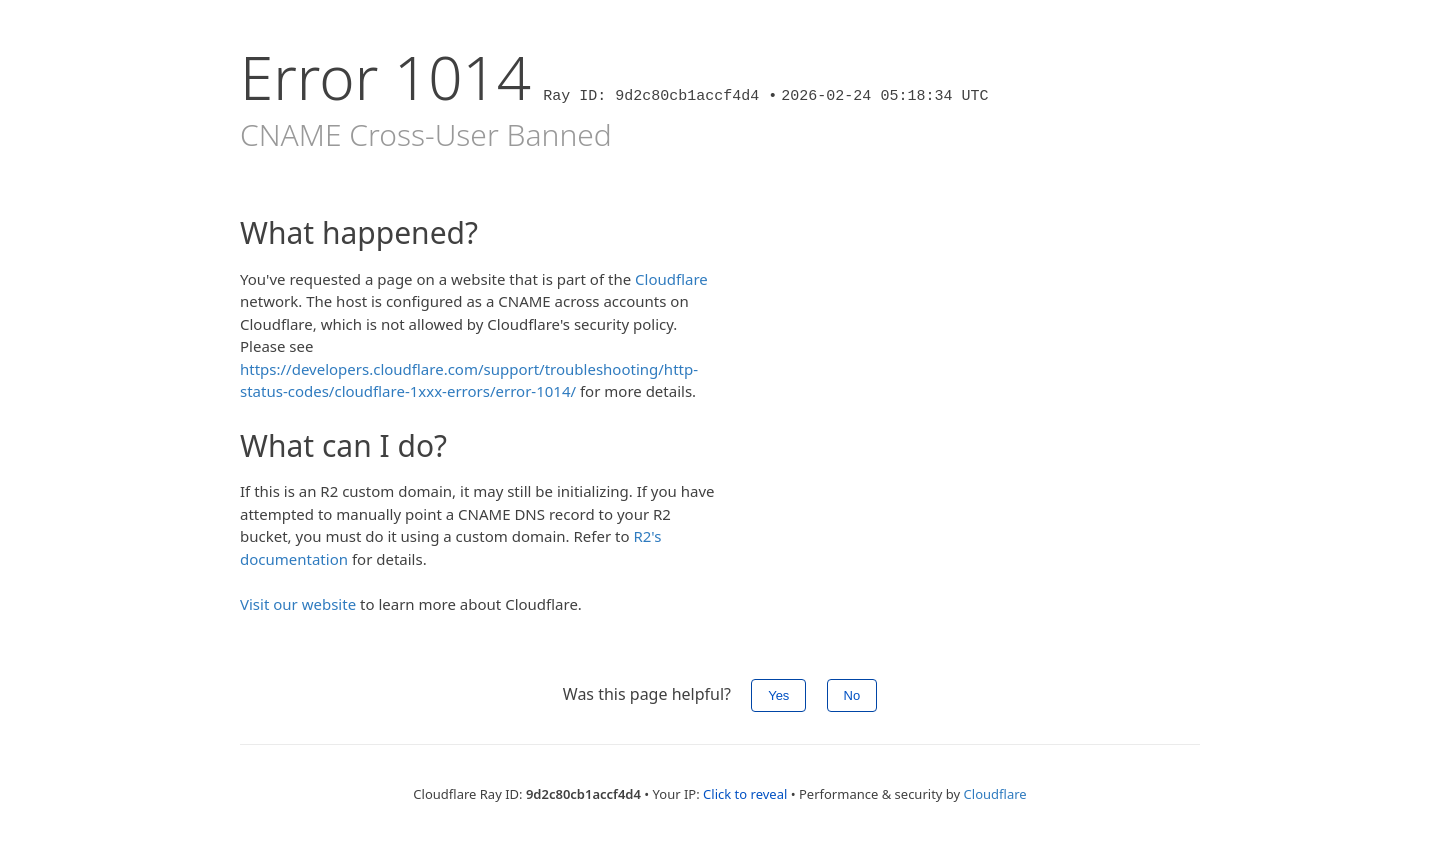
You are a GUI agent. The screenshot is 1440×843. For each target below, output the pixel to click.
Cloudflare (671, 279)
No (852, 695)
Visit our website (298, 604)
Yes (778, 695)
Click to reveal (745, 794)
